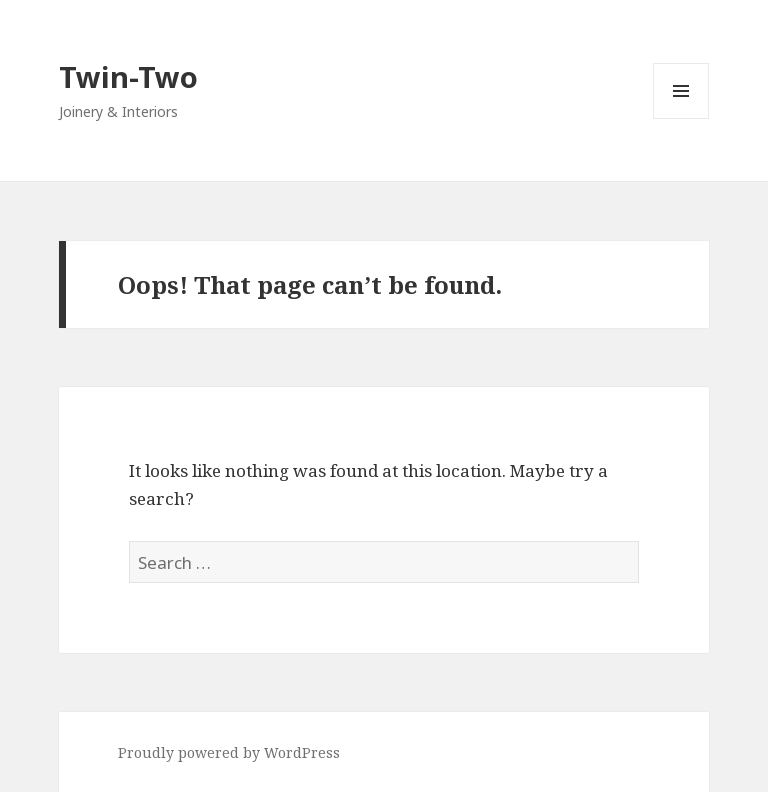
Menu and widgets (681, 118)
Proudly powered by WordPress (229, 752)
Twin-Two (128, 76)
